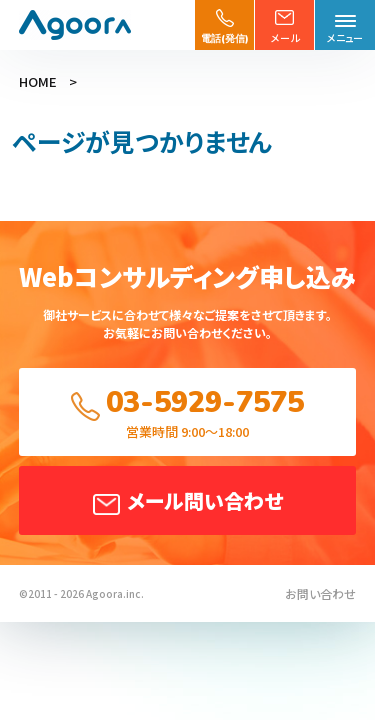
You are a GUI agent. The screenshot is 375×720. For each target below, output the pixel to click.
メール (285, 37)
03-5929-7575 (205, 402)
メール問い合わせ (205, 500)
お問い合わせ (320, 593)
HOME (38, 81)
